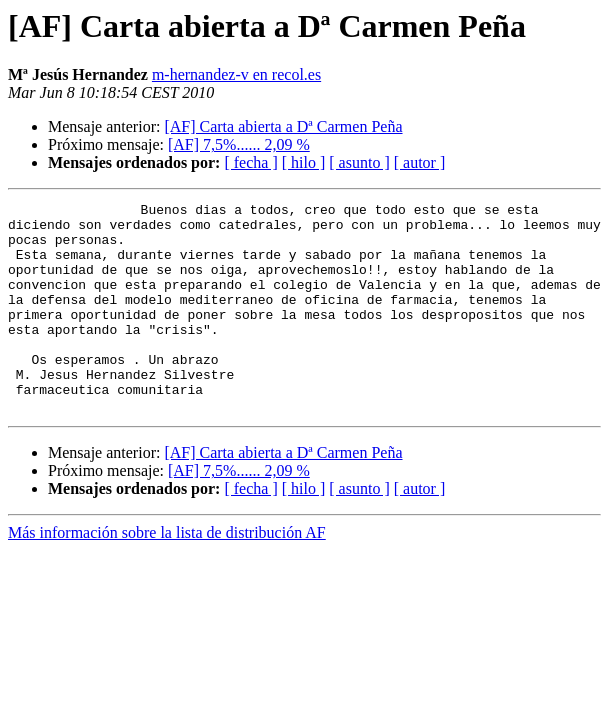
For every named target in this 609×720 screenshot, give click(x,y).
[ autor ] (420, 162)
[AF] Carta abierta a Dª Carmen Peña (283, 126)
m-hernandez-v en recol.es (236, 74)
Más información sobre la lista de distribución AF (167, 574)
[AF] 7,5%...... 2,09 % (239, 144)
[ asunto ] (359, 162)
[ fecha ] (250, 162)
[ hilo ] (304, 162)
